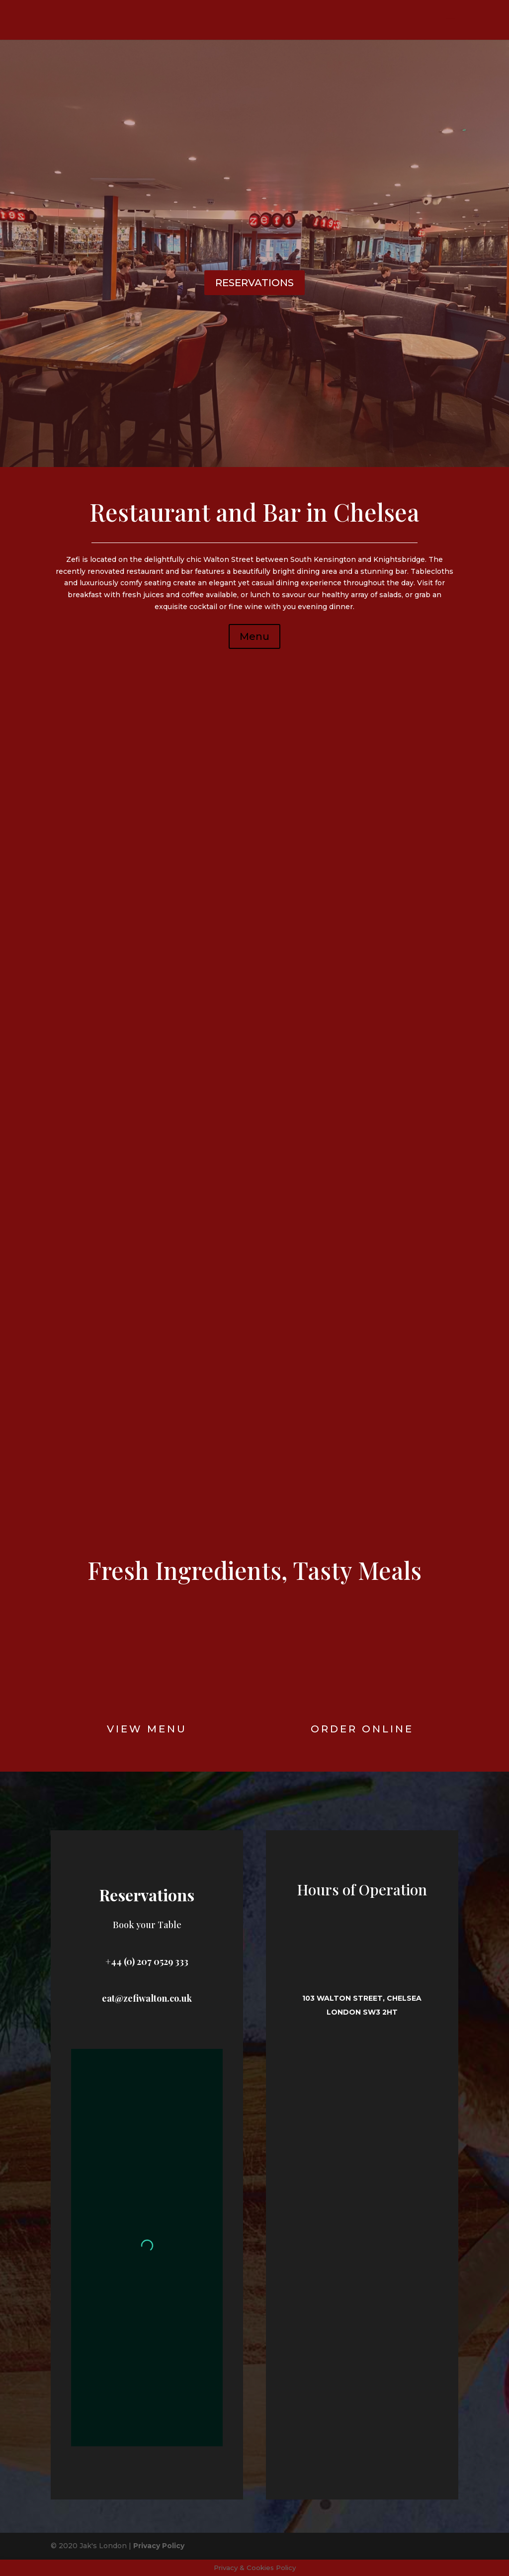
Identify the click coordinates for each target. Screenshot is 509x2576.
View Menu (147, 1729)
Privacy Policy (158, 2545)
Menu (254, 636)
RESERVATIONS (254, 283)
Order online (362, 1729)
